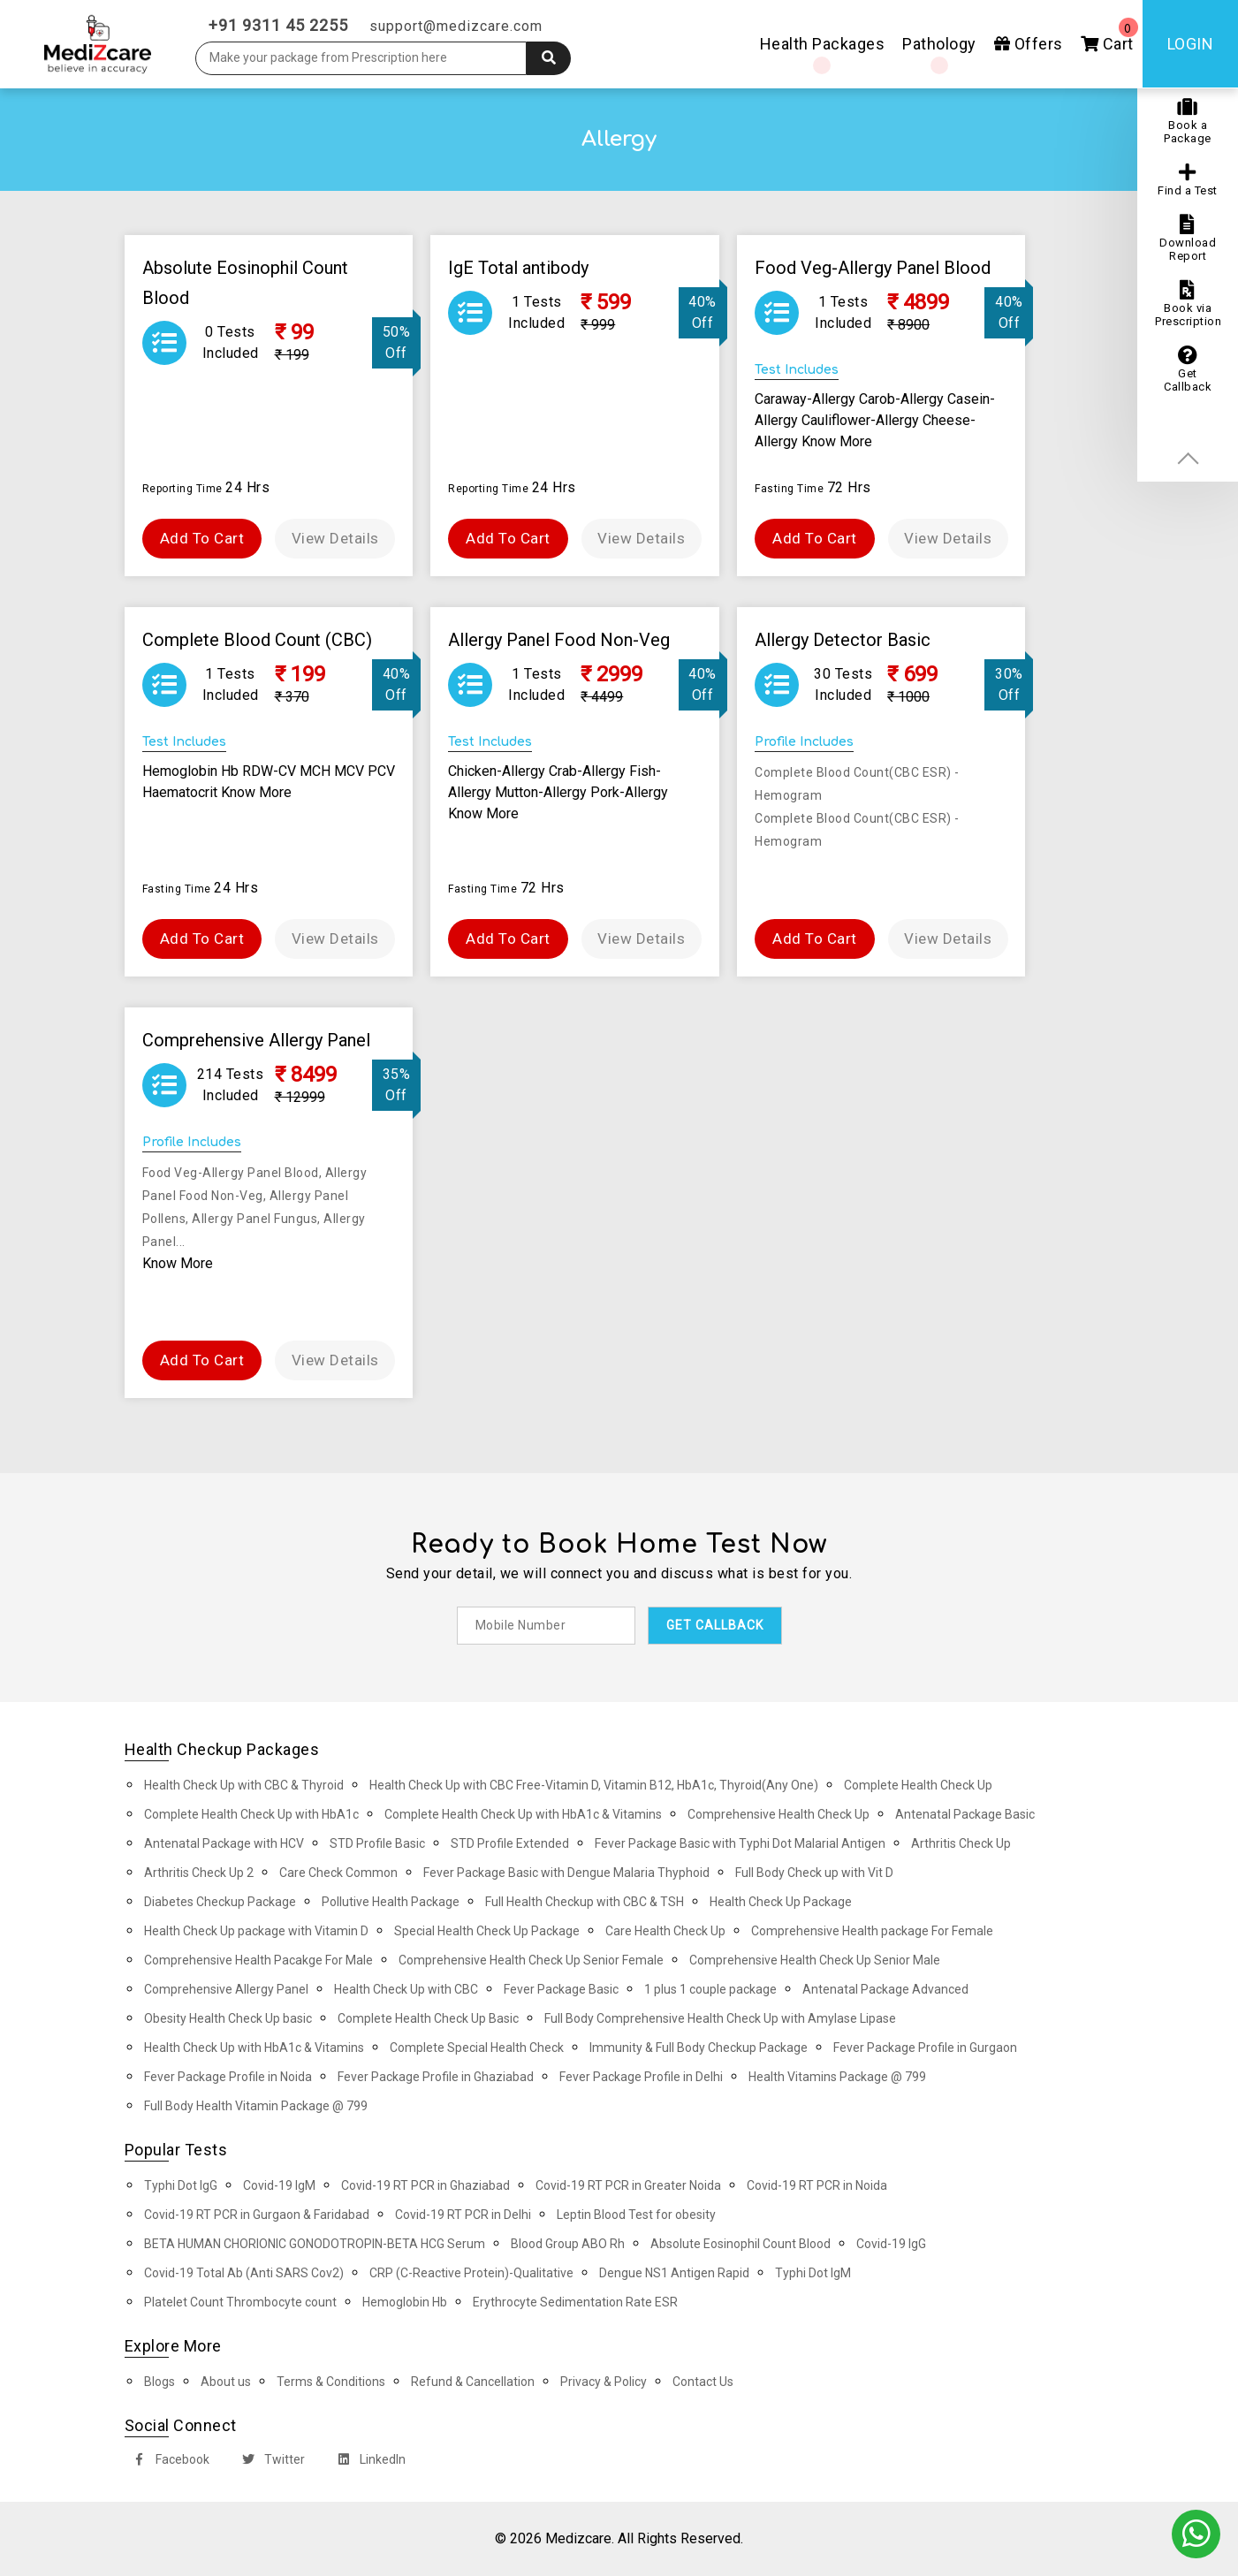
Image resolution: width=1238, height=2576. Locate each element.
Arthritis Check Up (961, 1843)
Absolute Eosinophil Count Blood (740, 2244)
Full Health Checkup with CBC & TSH (584, 1902)
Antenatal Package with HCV (224, 1843)
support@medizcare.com (456, 26)
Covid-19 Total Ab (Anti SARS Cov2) (244, 2273)
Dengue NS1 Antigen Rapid (674, 2273)
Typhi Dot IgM (813, 2273)
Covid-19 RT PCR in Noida (817, 2185)
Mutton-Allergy (542, 792)
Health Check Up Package (781, 1902)
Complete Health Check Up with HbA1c (251, 1814)
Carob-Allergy (903, 399)
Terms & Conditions (331, 2382)
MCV (351, 771)
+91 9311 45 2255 (278, 25)
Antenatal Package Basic (965, 1814)
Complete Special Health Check (477, 2047)
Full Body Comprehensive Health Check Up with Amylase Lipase (720, 2018)
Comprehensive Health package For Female (872, 1931)
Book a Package (1187, 121)
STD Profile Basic (377, 1843)
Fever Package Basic (561, 1989)
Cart (1109, 35)
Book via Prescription (1188, 304)
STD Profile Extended (510, 1843)
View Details (335, 538)
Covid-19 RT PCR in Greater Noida (628, 2185)
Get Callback (1187, 369)
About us (226, 2382)
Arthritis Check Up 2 (199, 1873)
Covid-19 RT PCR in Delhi (463, 2214)
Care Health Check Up (665, 1931)
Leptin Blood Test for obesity (636, 2214)
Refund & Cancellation (473, 2382)
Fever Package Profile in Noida (228, 2077)
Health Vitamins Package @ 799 (837, 2077)
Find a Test (1187, 180)
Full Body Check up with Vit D (814, 1873)
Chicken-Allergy (498, 771)
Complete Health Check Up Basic (428, 2018)
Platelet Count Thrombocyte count (240, 2302)
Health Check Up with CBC (406, 1989)
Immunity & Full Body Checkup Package (698, 2047)
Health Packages (822, 43)
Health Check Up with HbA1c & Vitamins (254, 2047)
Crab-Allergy (589, 771)
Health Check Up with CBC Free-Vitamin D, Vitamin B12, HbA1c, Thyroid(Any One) (593, 1785)
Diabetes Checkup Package (220, 1902)
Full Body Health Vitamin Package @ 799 (256, 2106)
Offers (1028, 43)
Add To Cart (202, 538)
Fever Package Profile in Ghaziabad (436, 2077)
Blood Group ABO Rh (568, 2244)
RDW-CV (271, 771)
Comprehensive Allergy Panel (226, 1989)
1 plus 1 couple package (710, 1989)
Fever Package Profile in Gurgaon (925, 2047)
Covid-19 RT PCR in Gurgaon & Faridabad (256, 2214)
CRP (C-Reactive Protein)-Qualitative (471, 2273)
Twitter (270, 2461)
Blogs (159, 2382)
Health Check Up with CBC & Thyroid (244, 1785)
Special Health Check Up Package (487, 1931)
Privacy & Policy (603, 2382)
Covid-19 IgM (279, 2185)
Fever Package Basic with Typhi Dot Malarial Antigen (740, 1843)
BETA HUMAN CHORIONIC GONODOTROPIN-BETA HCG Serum (314, 2244)
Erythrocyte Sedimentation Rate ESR (575, 2302)
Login (1190, 43)
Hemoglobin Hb (192, 771)
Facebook (167, 2461)
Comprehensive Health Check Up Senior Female (531, 1960)
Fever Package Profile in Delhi (641, 2077)
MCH (317, 771)
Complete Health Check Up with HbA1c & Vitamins (523, 1814)
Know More (836, 441)
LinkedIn (368, 2461)
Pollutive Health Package (391, 1902)
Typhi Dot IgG (180, 2185)
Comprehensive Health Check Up (778, 1814)
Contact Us (702, 2382)
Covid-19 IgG (891, 2244)
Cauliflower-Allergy (862, 420)
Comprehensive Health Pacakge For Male (258, 1960)
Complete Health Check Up (918, 1785)
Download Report (1187, 238)
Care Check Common (338, 1873)
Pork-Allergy (629, 792)
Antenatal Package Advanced (885, 1989)
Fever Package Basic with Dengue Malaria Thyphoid (566, 1873)
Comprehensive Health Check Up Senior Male (814, 1960)
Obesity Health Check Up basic (228, 2018)
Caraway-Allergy (807, 399)
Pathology (939, 43)
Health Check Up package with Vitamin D (256, 1931)
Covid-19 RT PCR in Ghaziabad (425, 2185)
